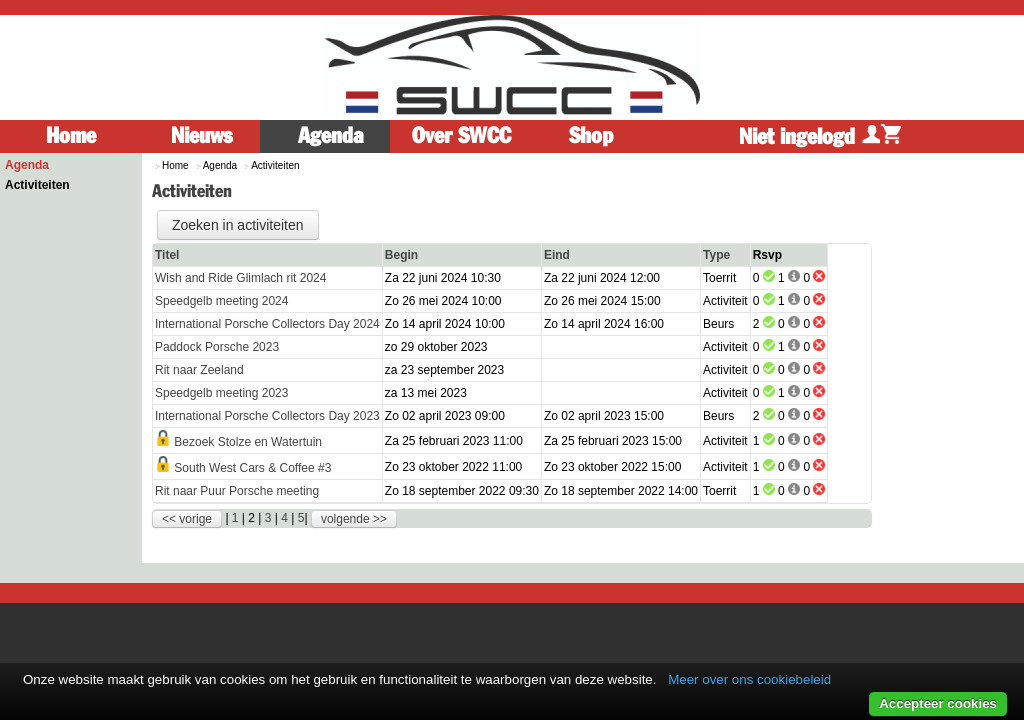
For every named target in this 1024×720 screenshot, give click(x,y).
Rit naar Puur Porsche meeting (237, 491)
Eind (557, 255)
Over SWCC (461, 135)
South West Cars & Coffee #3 (252, 468)
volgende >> (354, 519)
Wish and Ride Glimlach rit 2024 (240, 278)
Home (71, 135)
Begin (401, 255)
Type (716, 255)
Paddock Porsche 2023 (217, 347)
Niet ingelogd (820, 136)
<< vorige (187, 519)
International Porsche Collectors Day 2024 (267, 324)
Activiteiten (37, 185)
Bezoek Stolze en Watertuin (248, 442)
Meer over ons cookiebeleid (749, 679)
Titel (167, 255)
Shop (591, 135)
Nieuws (201, 135)
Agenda (331, 135)
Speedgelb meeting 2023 (221, 393)
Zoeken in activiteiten (238, 225)
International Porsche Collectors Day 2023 (267, 416)
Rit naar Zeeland (199, 370)
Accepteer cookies (938, 703)
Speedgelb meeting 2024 (221, 301)
